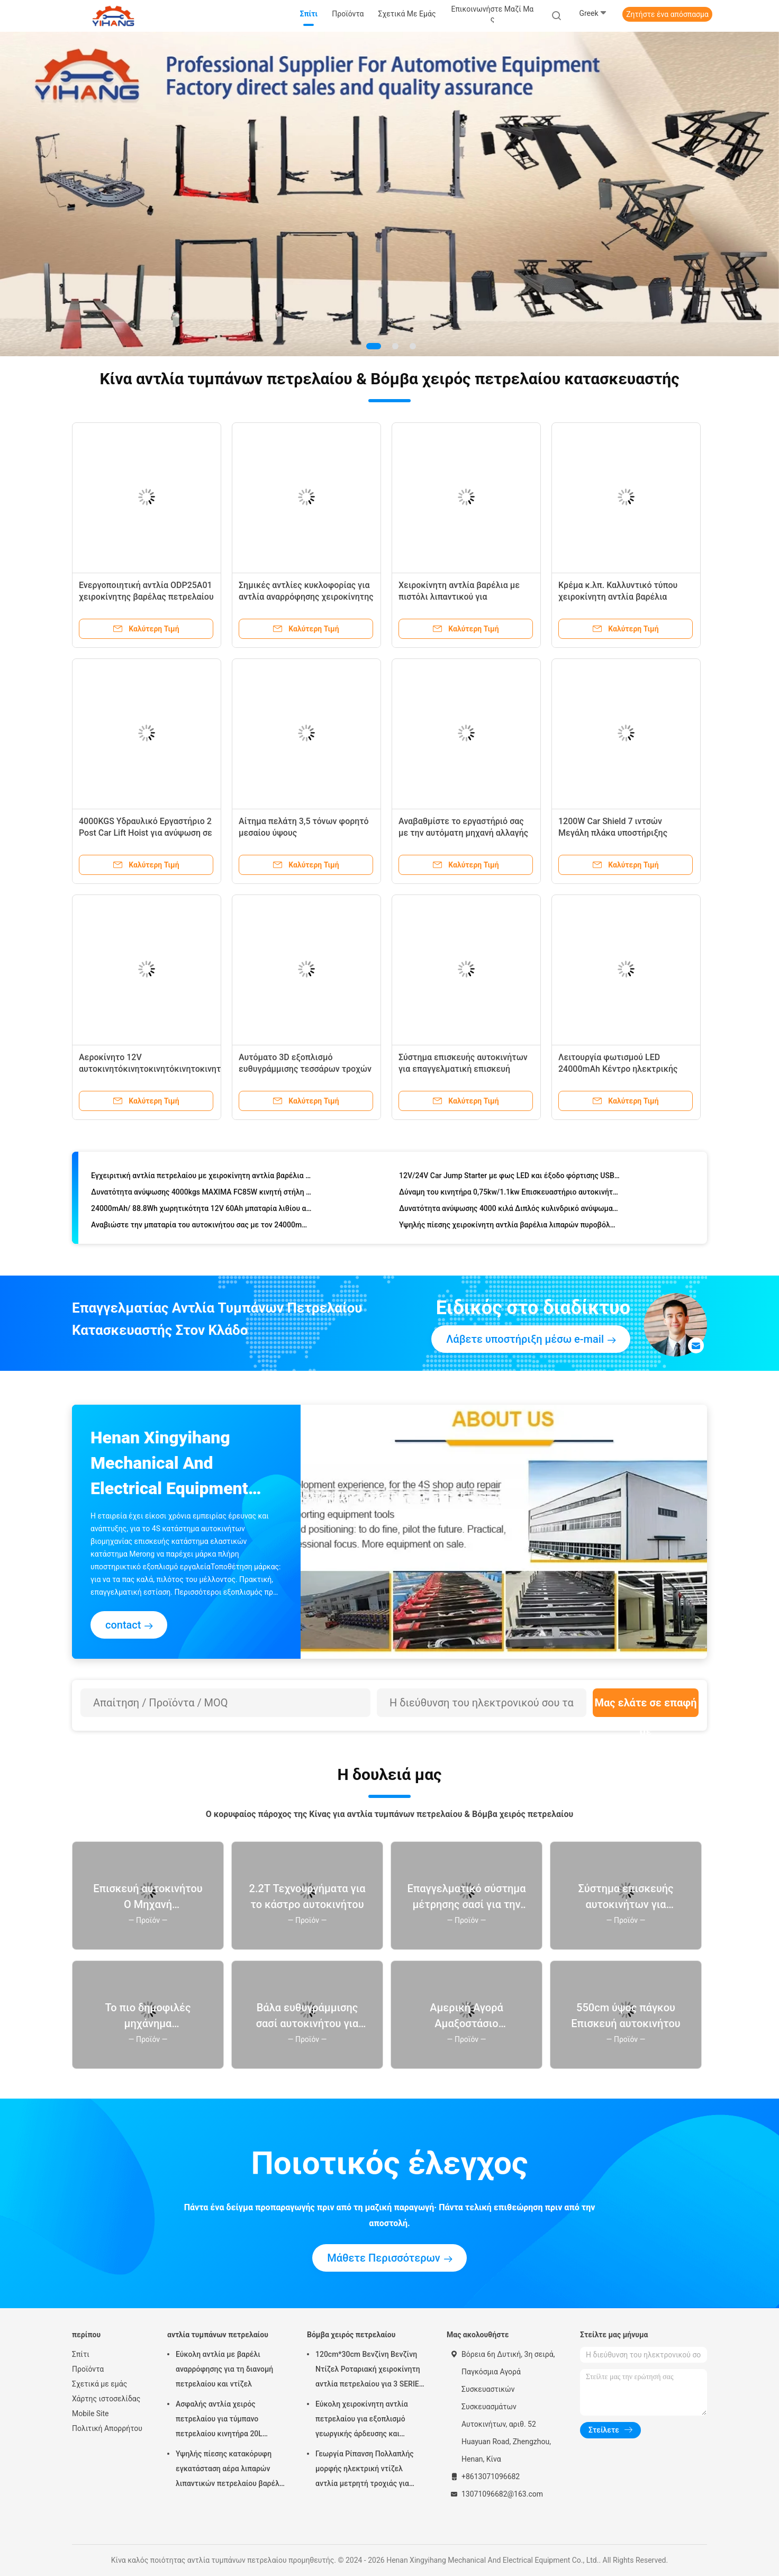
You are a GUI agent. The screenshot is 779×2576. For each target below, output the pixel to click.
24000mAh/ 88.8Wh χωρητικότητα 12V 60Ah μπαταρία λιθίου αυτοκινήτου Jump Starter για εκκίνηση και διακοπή (201, 1210)
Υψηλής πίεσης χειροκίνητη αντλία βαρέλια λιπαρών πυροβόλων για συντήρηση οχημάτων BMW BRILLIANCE (509, 1226)
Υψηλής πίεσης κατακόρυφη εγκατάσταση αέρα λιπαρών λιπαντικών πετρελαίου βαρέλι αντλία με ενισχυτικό (229, 2470)
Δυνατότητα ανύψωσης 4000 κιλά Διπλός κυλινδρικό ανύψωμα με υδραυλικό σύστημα (509, 1210)
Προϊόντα (88, 2369)
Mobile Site (90, 2413)
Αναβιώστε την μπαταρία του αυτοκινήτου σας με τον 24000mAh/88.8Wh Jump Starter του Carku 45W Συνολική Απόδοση (201, 1226)
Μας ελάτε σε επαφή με (645, 1706)
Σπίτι (80, 2354)
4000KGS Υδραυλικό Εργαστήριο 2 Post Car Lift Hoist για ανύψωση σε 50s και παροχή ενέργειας (145, 832)
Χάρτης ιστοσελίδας (106, 2398)
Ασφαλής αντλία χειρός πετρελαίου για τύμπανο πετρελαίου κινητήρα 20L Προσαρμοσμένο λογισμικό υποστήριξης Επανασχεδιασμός (229, 2420)
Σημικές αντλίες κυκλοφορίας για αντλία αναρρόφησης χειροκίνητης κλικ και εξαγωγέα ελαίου (306, 596)
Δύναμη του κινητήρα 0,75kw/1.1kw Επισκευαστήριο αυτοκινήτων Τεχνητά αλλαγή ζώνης (509, 1193)
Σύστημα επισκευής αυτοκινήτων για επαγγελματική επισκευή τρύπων (463, 1069)
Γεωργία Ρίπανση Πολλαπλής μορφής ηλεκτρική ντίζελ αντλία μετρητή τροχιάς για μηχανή (364, 2470)
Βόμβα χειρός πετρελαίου (351, 2334)
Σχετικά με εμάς (99, 2384)
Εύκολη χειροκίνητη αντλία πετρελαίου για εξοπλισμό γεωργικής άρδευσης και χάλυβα (361, 2420)
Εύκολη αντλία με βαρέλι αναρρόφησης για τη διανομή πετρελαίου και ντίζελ (224, 2369)
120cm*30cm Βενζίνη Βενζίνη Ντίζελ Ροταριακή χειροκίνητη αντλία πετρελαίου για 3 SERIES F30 (369, 2370)
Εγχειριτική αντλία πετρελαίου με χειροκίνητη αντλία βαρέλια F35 (201, 1177)
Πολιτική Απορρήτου (107, 2428)
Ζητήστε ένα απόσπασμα (667, 14)
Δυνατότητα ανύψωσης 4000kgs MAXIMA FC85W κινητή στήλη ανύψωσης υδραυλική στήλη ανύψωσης (201, 1193)
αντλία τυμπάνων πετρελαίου (217, 2334)
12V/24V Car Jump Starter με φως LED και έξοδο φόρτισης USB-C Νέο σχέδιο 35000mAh (509, 1177)
